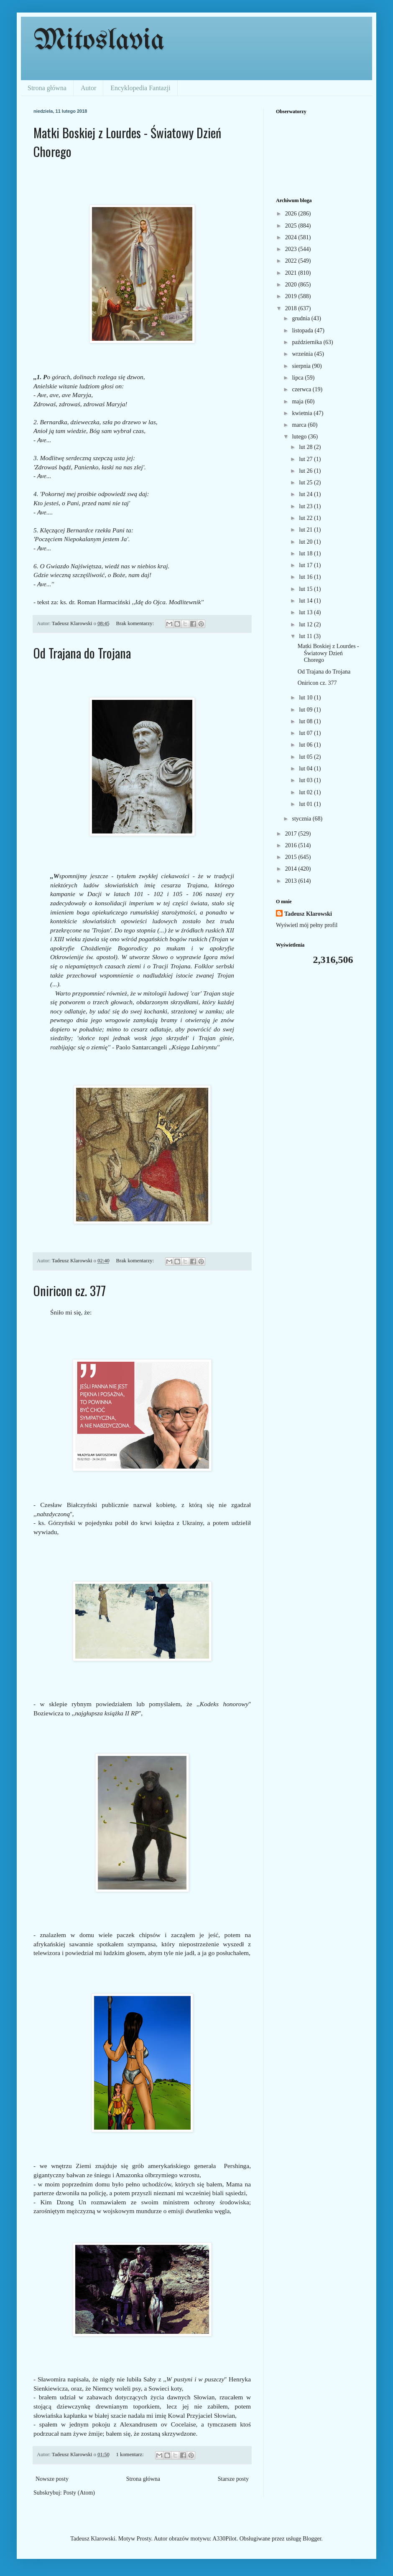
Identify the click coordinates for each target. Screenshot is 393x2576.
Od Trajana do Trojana (82, 652)
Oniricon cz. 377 (69, 1290)
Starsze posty (233, 2479)
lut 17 (306, 565)
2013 (292, 881)
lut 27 (306, 459)
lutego (300, 436)
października (307, 342)
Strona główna (47, 87)
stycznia (302, 819)
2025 (292, 226)
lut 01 (306, 804)
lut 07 (306, 733)
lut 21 (306, 530)
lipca (298, 378)
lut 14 (306, 601)
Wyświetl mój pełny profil (306, 925)
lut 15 (306, 589)
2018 (292, 308)
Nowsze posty (52, 2479)
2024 (292, 237)
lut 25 (306, 482)
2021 (292, 273)
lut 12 (306, 624)
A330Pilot (224, 2538)
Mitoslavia (99, 41)
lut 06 (306, 745)
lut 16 (306, 577)
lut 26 (306, 471)
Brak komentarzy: (136, 623)
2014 (292, 869)
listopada (303, 330)
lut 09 (306, 710)
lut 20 (306, 542)
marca (300, 425)
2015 (292, 857)
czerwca (302, 389)
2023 (292, 249)
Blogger (312, 2538)
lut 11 (306, 636)
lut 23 (306, 506)
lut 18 (306, 553)
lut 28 (306, 447)
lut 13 (306, 612)
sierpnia (302, 366)
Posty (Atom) (79, 2493)
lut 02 (306, 792)
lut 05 (306, 757)
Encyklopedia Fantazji (140, 87)
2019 (292, 296)
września (303, 354)
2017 (292, 834)
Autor (88, 87)
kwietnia (303, 413)
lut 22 (306, 518)
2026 (292, 213)
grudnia (301, 318)
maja (298, 401)
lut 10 (306, 697)
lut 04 (306, 768)
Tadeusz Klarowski (308, 914)
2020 (292, 284)
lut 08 (306, 721)
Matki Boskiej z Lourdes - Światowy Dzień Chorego (328, 653)
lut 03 (306, 780)
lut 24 (306, 494)
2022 (292, 261)
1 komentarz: (130, 2454)
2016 (292, 845)
